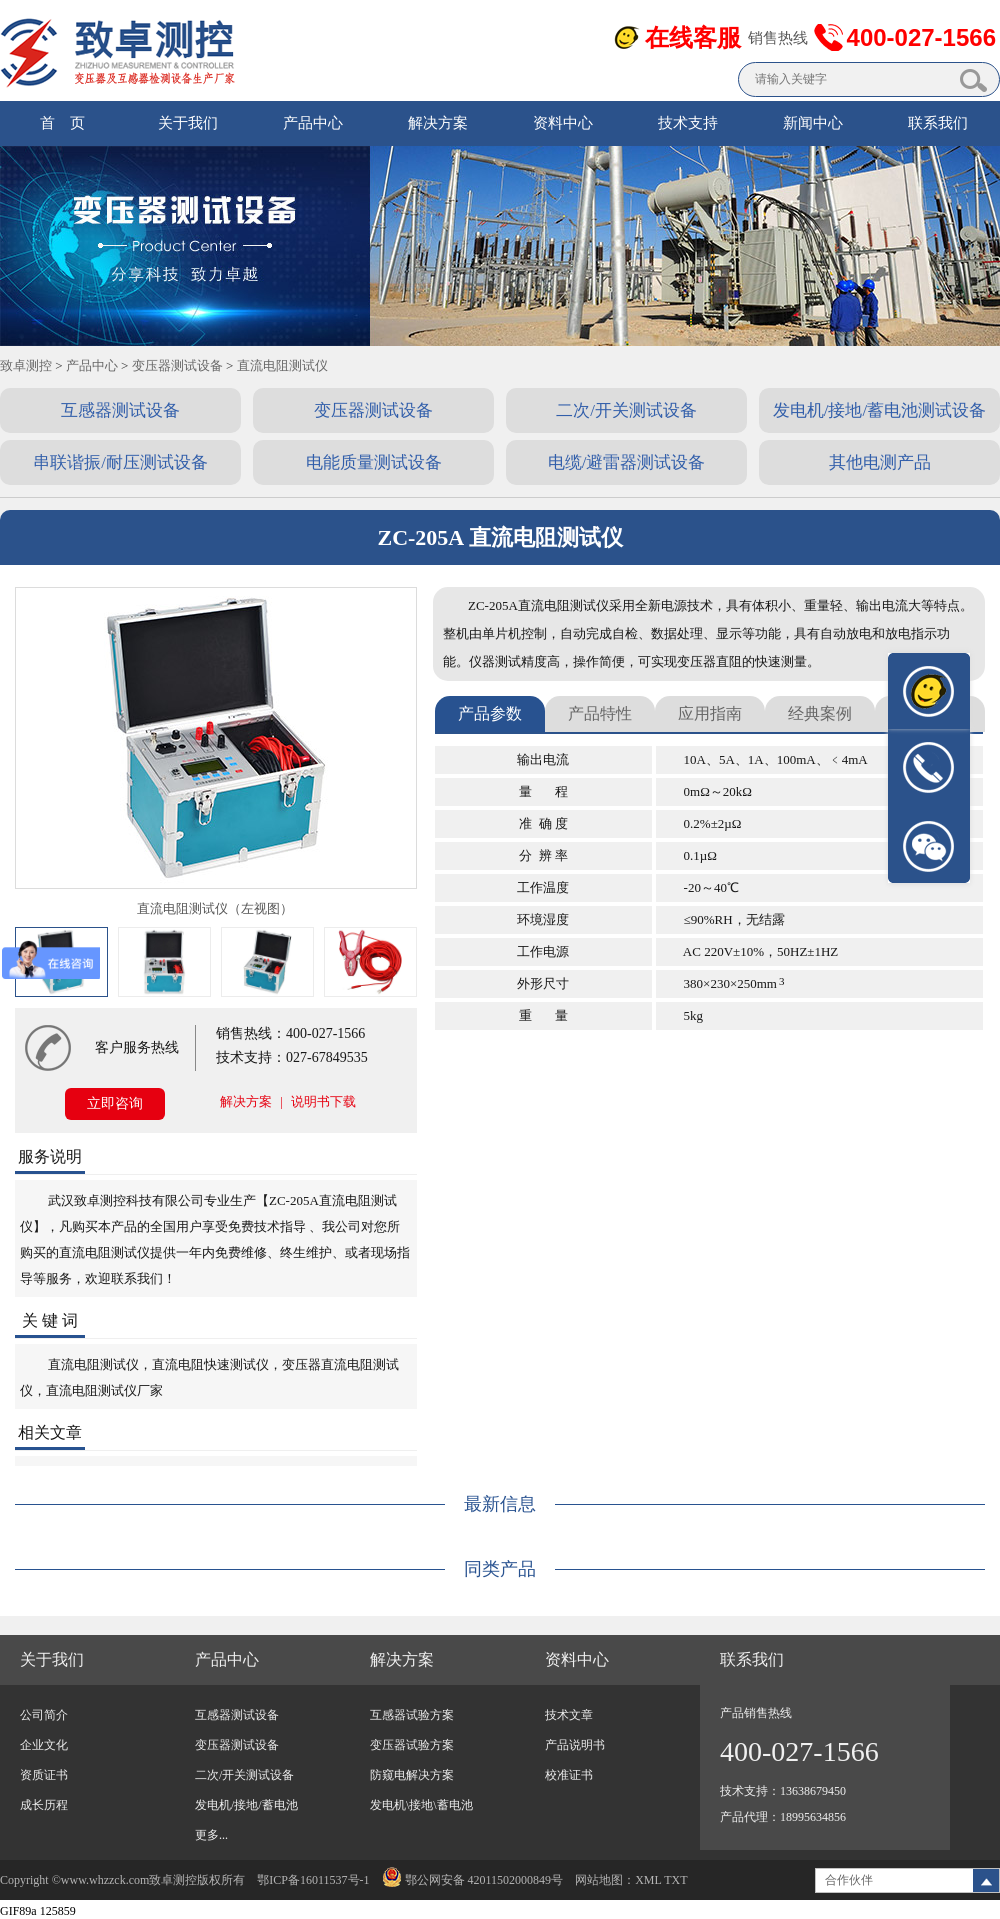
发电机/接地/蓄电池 (246, 1805)
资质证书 (44, 1775)
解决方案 (438, 123)
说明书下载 (323, 1101)
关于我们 (188, 123)
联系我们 (938, 123)
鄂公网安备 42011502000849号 (473, 1880)
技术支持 (688, 123)
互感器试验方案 (412, 1715)
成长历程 (44, 1805)
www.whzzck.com (105, 1880)
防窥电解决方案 (412, 1775)
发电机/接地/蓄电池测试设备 (879, 410)
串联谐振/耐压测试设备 (120, 462)
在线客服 (693, 37)
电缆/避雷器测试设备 (627, 462)
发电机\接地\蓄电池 (421, 1805)
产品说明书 (575, 1745)
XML (648, 1880)
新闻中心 (813, 123)
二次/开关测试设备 (626, 410)
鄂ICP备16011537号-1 (313, 1880)
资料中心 (563, 123)
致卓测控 (26, 365)
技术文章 (569, 1715)
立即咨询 (115, 1103)
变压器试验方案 (412, 1745)
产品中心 (313, 123)
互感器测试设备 (120, 410)
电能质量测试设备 (374, 462)
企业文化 (44, 1745)
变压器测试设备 (177, 365)
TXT (675, 1880)
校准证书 (569, 1775)
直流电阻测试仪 (282, 365)
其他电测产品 (880, 462)
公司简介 (44, 1715)
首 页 (62, 123)
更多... (211, 1835)
